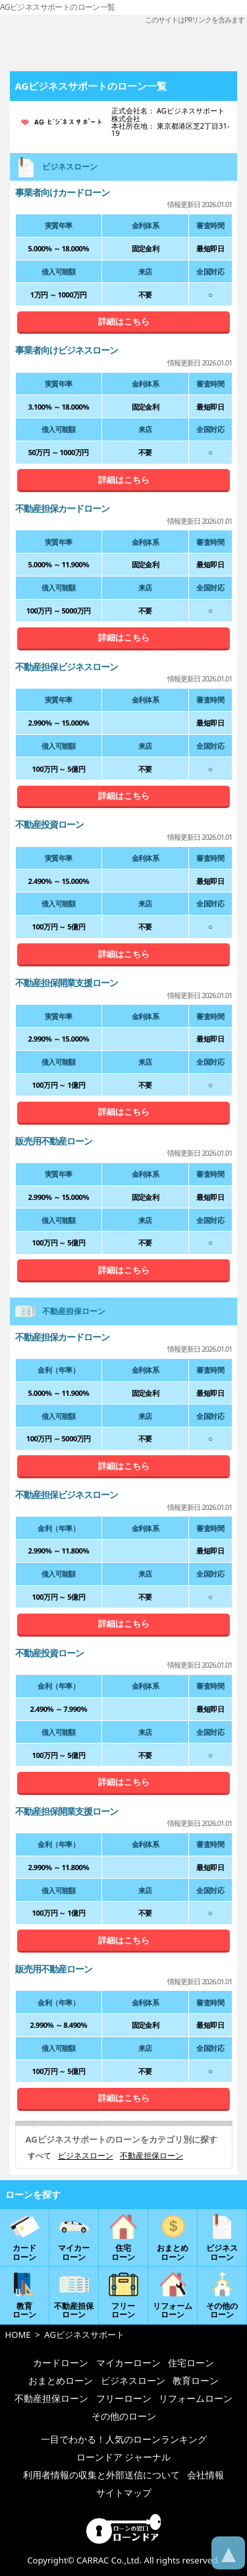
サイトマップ (123, 2492)
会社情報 (205, 2474)
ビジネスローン (85, 2156)
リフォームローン (196, 2398)
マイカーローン (128, 2362)
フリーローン (123, 2398)
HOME (18, 2334)
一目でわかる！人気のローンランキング (124, 2439)
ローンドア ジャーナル (123, 2457)
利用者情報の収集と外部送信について (101, 2474)
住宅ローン (191, 2362)
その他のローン (124, 2416)
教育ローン (196, 2380)
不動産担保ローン (151, 2156)
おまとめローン (60, 2380)
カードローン (60, 2362)
